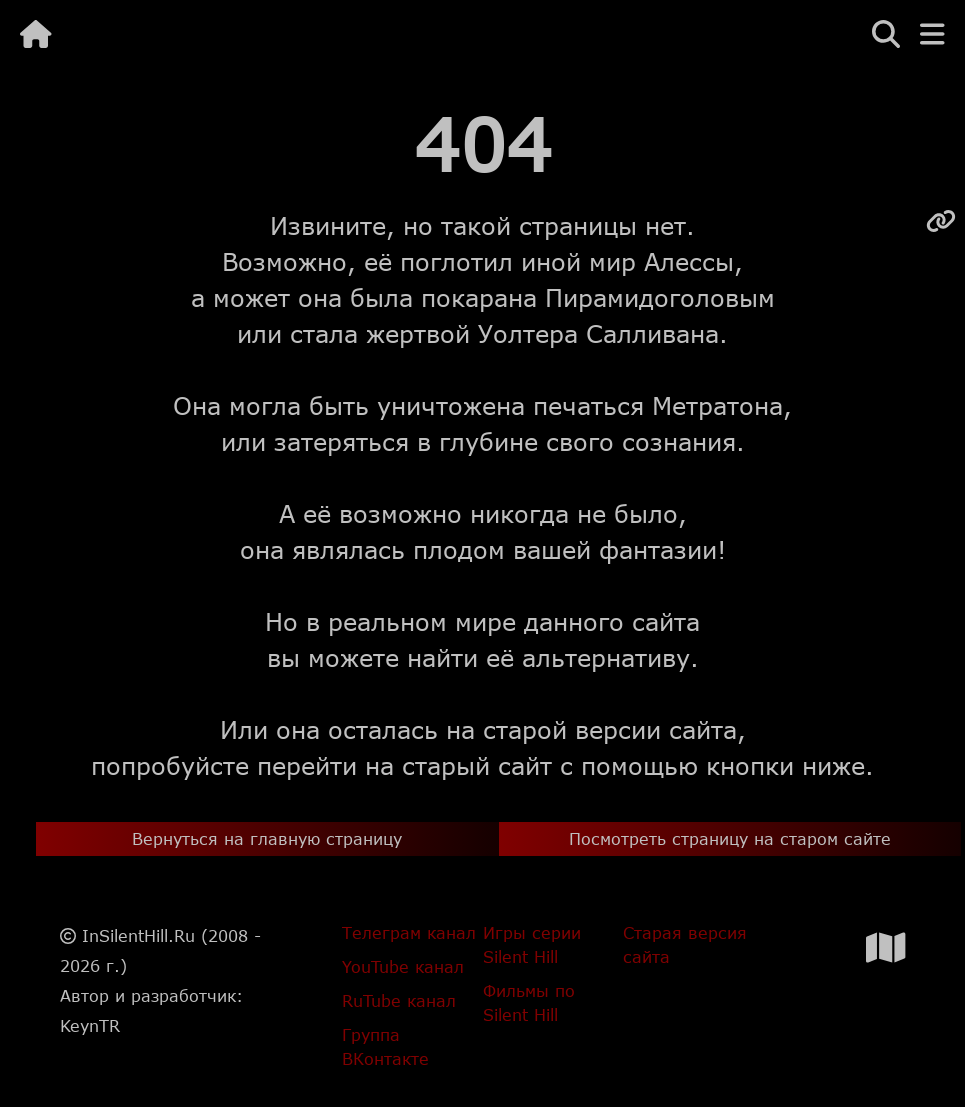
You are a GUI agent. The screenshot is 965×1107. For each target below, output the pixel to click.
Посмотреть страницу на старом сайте (730, 838)
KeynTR (90, 1025)
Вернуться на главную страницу (267, 838)
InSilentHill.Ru (138, 935)
